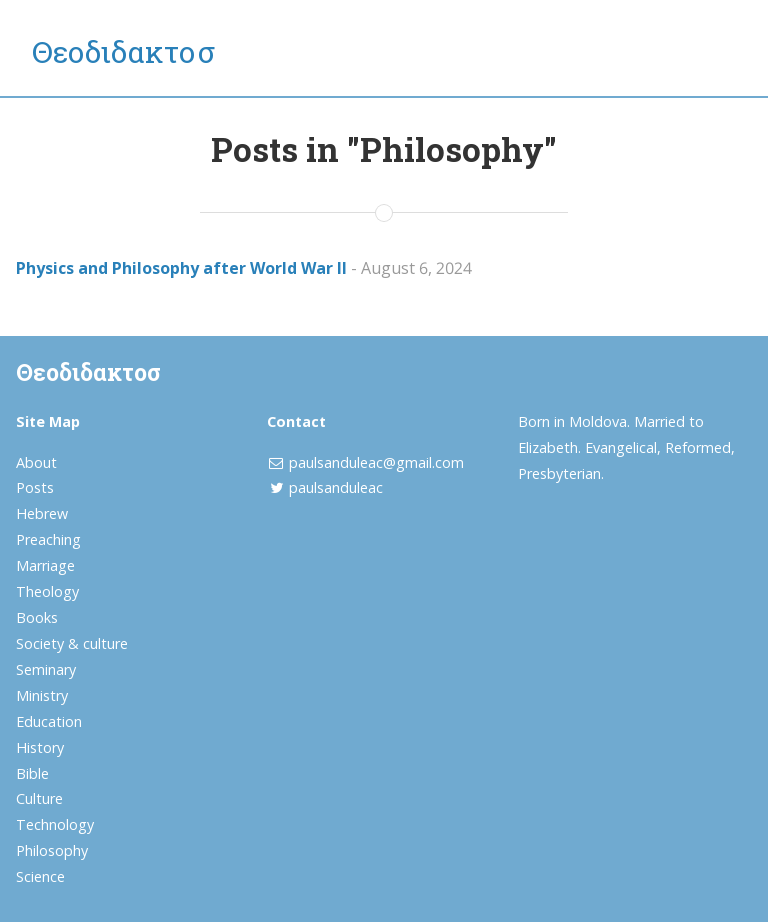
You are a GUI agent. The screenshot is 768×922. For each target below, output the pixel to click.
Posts (35, 487)
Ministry (42, 695)
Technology (55, 824)
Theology (47, 591)
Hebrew (42, 513)
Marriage (45, 565)
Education (49, 721)
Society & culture (72, 643)
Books (37, 617)
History (40, 747)
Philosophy (52, 850)
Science (40, 876)
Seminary (46, 669)
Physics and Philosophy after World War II (181, 268)
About (36, 462)
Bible (32, 773)
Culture (39, 798)
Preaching (48, 539)
